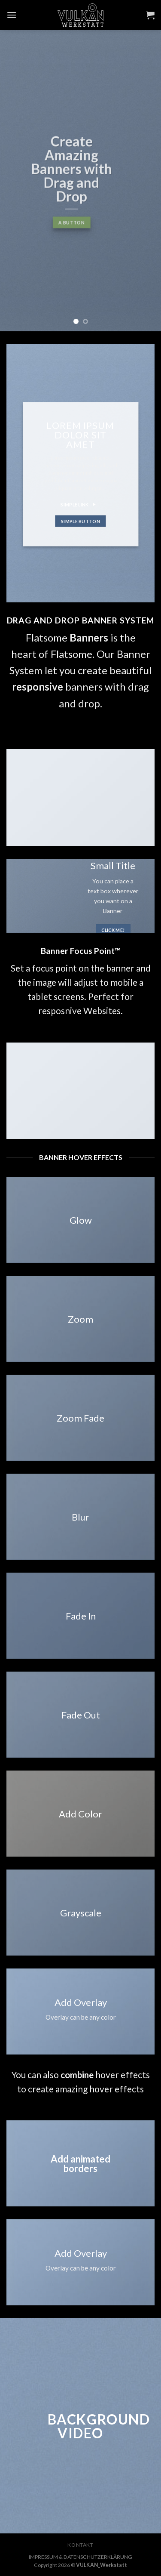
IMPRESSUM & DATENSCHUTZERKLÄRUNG (80, 2557)
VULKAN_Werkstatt (101, 2565)
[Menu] (11, 14)
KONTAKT (80, 2545)
